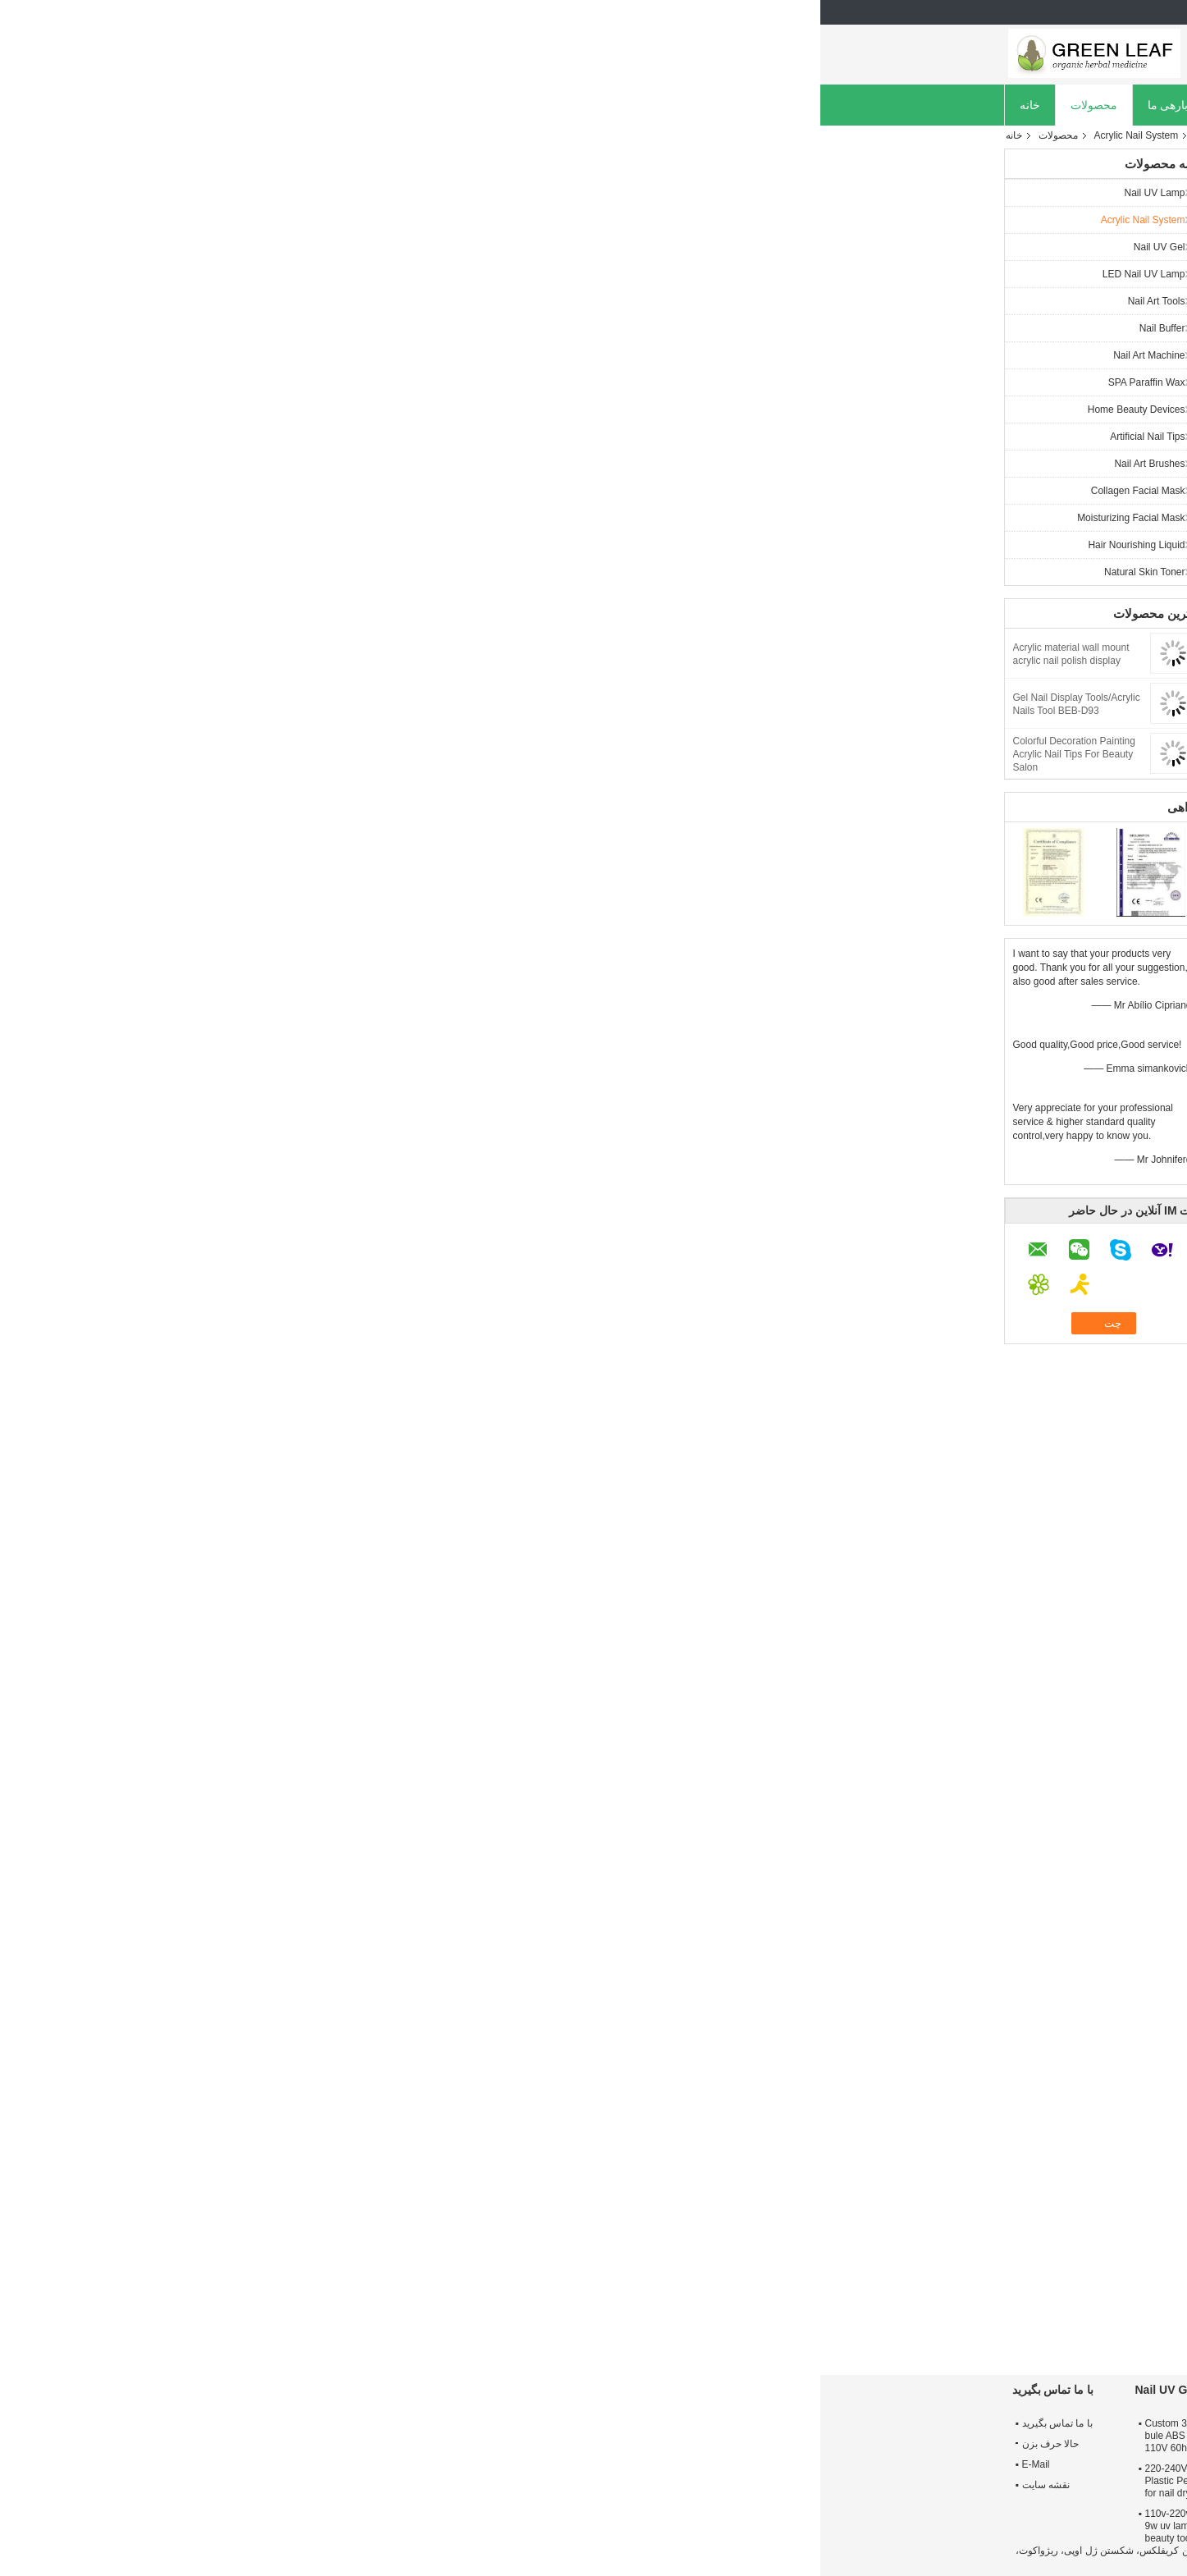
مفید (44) (875, 1596)
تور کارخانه (937, 2444)
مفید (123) (873, 1409)
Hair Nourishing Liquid (315, 545)
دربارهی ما (353, 105)
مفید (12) (875, 1762)
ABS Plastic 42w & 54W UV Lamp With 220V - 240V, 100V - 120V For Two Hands (581, 2436)
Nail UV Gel (339, 247)
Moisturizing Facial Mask (310, 518)
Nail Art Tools (336, 301)
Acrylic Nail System (316, 135)
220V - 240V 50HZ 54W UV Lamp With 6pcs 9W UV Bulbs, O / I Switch (584, 2526)
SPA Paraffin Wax (326, 382)
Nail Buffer (342, 328)
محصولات (273, 105)
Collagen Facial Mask (318, 490)
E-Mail (216, 2464)
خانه (209, 105)
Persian (978, 12)
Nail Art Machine (328, 355)
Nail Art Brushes (329, 463)
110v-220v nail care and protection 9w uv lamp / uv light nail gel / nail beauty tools (400, 2526)
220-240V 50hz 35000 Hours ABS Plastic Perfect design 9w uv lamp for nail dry (399, 2481)
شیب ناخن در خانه (819, 1871)
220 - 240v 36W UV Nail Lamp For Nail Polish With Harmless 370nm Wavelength (782, 2475)
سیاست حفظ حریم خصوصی (945, 2550)
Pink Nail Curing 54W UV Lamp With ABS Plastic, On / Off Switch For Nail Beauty (584, 2481)
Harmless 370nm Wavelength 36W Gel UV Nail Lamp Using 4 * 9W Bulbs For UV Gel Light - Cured (785, 2514)
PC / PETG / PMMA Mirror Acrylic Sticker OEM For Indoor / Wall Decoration (946, 2313)
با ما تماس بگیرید (237, 2423)
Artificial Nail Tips (327, 436)
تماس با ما (607, 105)
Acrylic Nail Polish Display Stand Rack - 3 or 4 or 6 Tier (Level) (577, 2306)
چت (459, 434)
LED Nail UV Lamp (323, 274)
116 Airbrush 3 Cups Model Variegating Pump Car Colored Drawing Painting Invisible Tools (827, 2320)
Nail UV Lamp (334, 193)
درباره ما (933, 2423)
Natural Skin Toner (324, 572)
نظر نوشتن (825, 1226)
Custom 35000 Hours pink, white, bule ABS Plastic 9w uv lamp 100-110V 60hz (398, 2436)
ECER (829, 2562)
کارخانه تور (435, 105)
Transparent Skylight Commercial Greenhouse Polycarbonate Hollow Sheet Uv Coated (456, 2320)
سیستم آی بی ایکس (904, 1871)
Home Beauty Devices (316, 409)
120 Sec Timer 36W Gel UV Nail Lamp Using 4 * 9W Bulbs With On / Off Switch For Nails (780, 2436)
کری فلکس (751, 1871)
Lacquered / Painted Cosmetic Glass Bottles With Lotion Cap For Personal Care (698, 2313)
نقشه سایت (225, 2485)
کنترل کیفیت (522, 105)
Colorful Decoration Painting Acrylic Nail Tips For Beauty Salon (254, 754)
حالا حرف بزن (697, 105)
